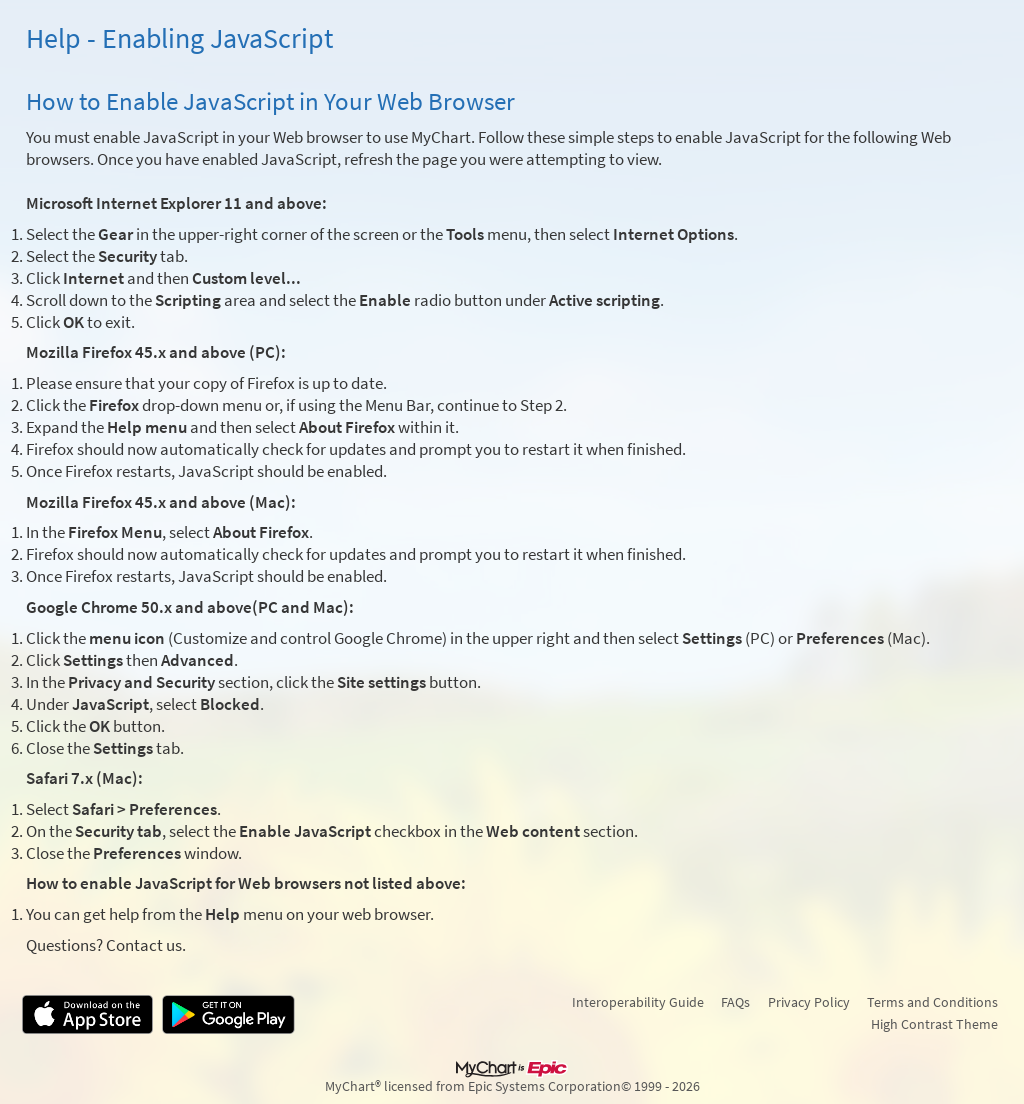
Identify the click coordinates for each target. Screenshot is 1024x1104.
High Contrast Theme (934, 1024)
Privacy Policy (809, 1002)
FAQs (735, 1002)
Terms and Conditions (932, 1002)
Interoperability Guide (638, 1002)
